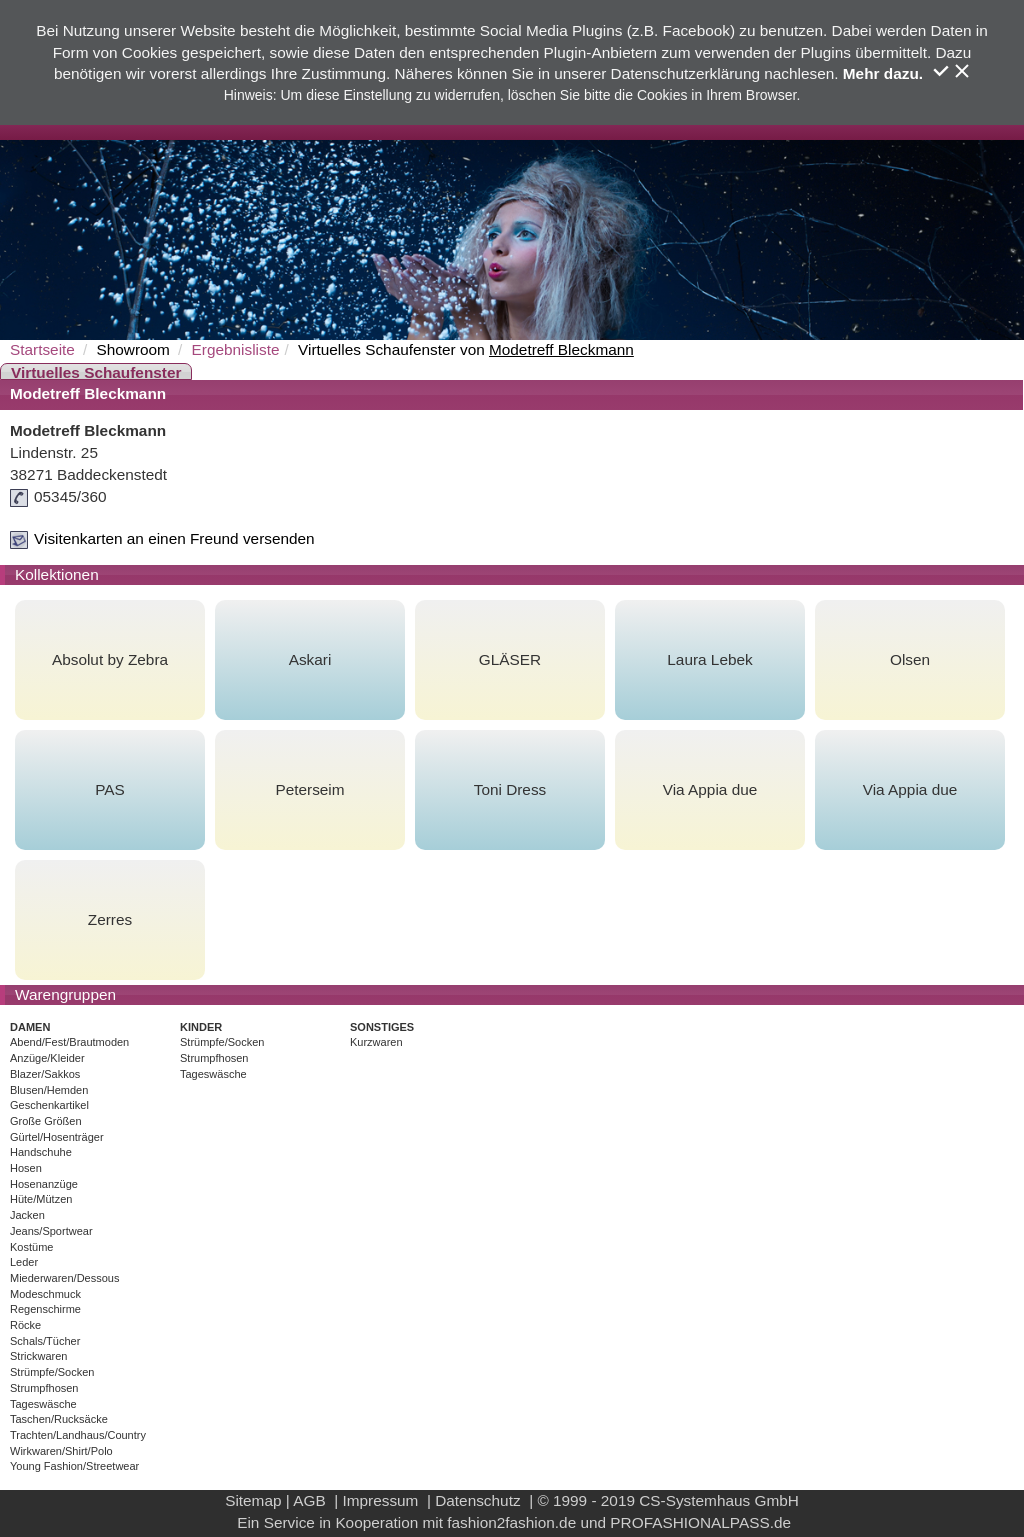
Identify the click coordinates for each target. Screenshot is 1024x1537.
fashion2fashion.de (511, 1522)
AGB (309, 1500)
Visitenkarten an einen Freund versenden (174, 538)
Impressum (380, 1500)
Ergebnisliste (236, 349)
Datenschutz (477, 1500)
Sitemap (253, 1500)
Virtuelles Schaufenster (96, 372)
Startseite (42, 349)
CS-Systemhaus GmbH (719, 1500)
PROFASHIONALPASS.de (700, 1522)
